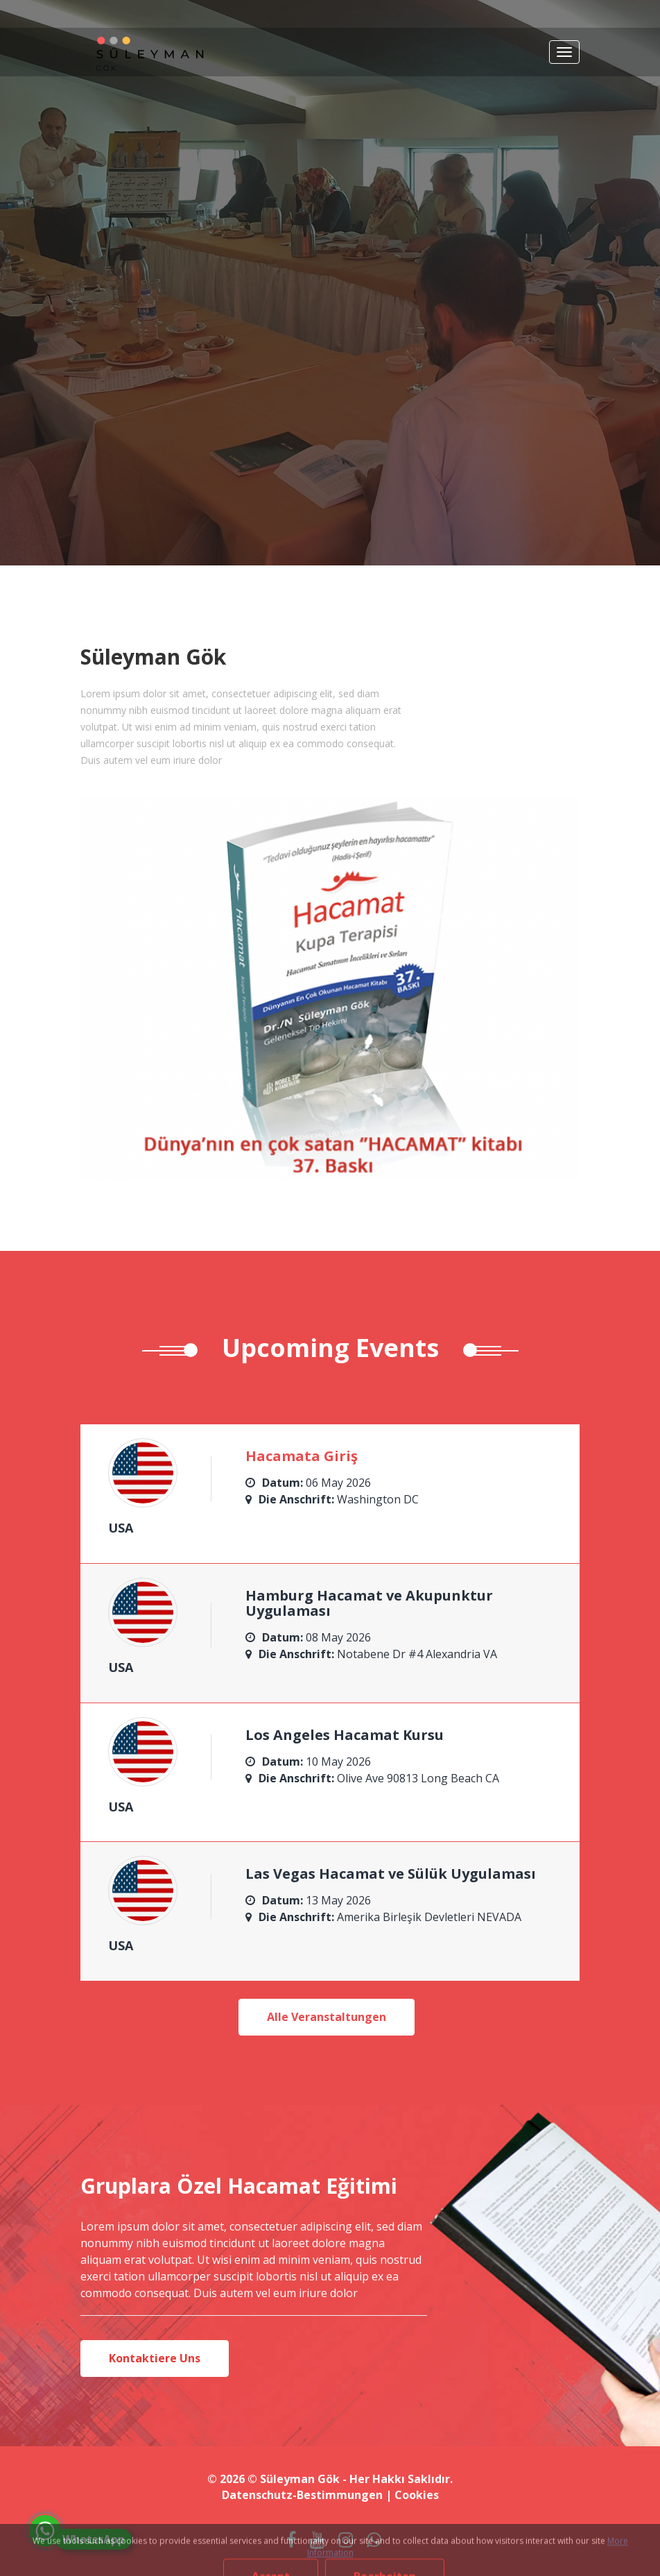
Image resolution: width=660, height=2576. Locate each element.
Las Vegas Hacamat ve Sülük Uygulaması (390, 1873)
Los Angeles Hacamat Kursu (344, 1734)
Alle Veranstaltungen (326, 2016)
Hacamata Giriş (301, 1456)
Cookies (416, 2494)
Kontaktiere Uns (154, 2358)
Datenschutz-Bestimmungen (302, 2494)
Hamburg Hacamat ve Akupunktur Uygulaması (369, 1603)
